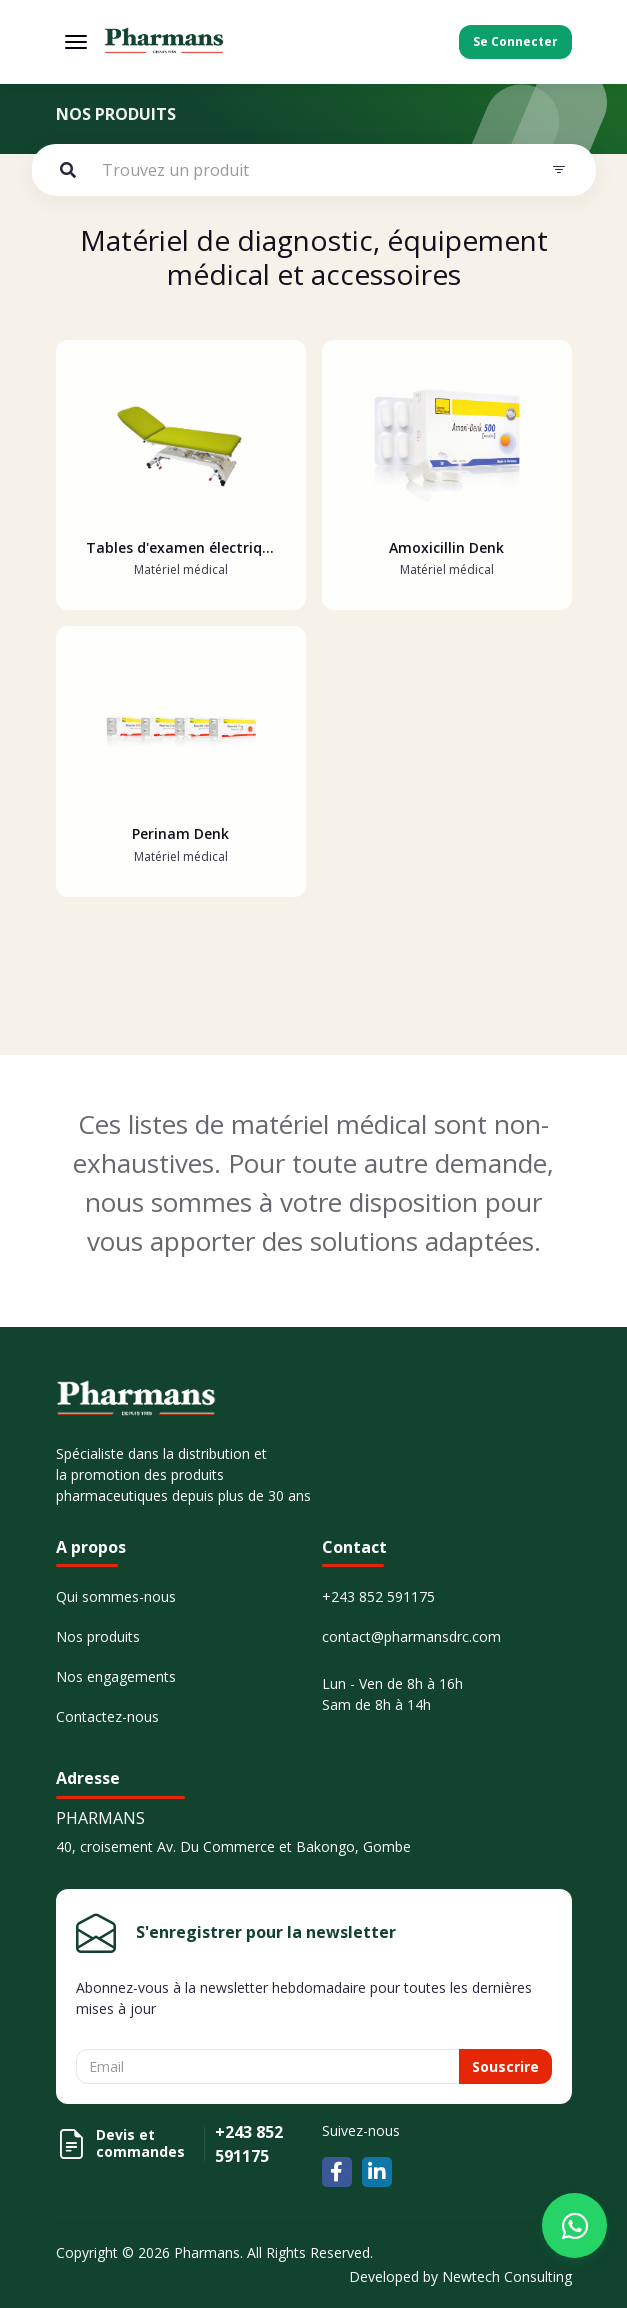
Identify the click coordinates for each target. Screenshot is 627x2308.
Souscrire (505, 2066)
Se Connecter (515, 41)
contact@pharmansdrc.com (411, 1636)
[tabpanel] (314, 655)
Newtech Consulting (507, 2276)
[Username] (268, 2066)
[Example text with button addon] (313, 170)
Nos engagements (116, 1676)
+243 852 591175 (378, 1596)
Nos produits (98, 1636)
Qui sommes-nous (116, 1596)
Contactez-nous (107, 1716)
